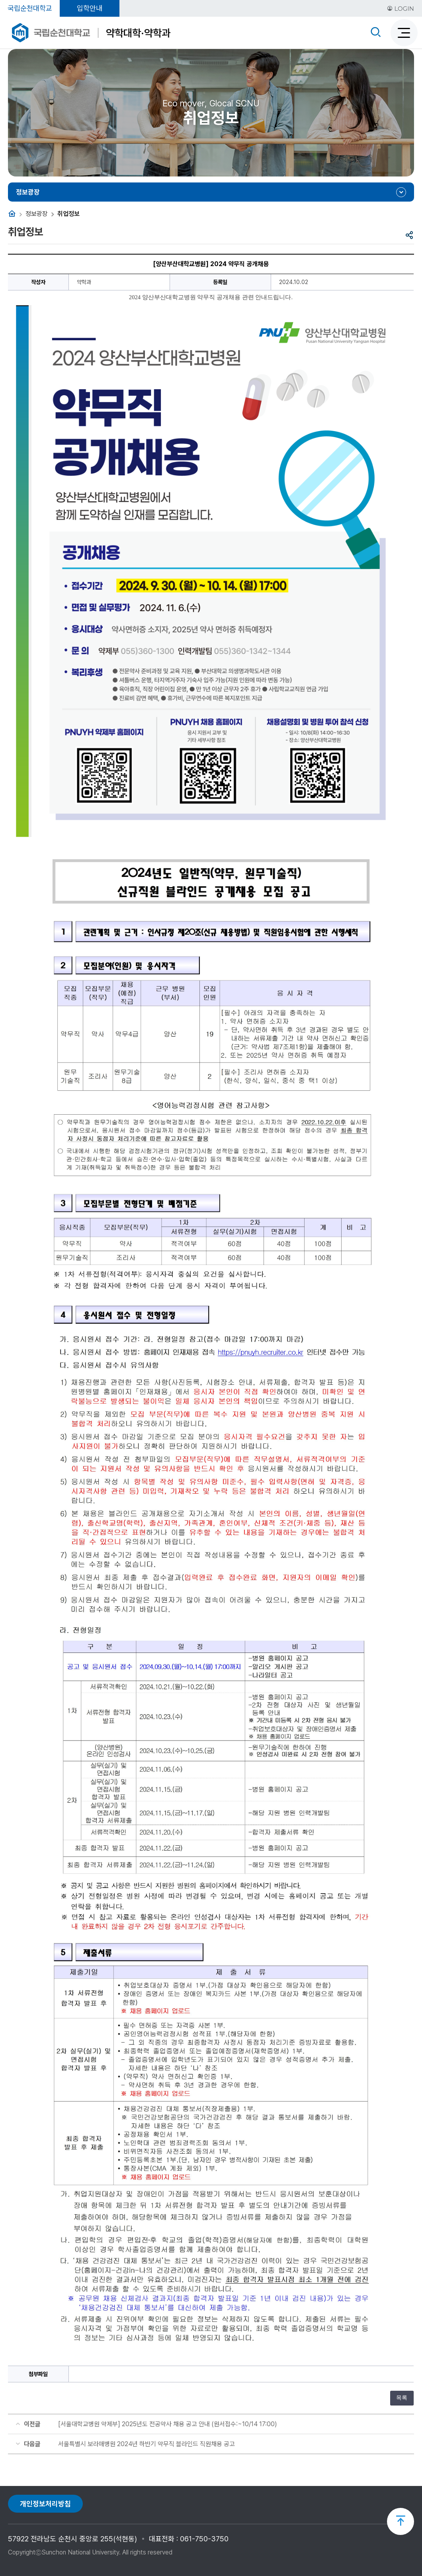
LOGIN (400, 8)
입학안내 (89, 8)
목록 (401, 2398)
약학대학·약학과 (138, 33)
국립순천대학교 (30, 8)
